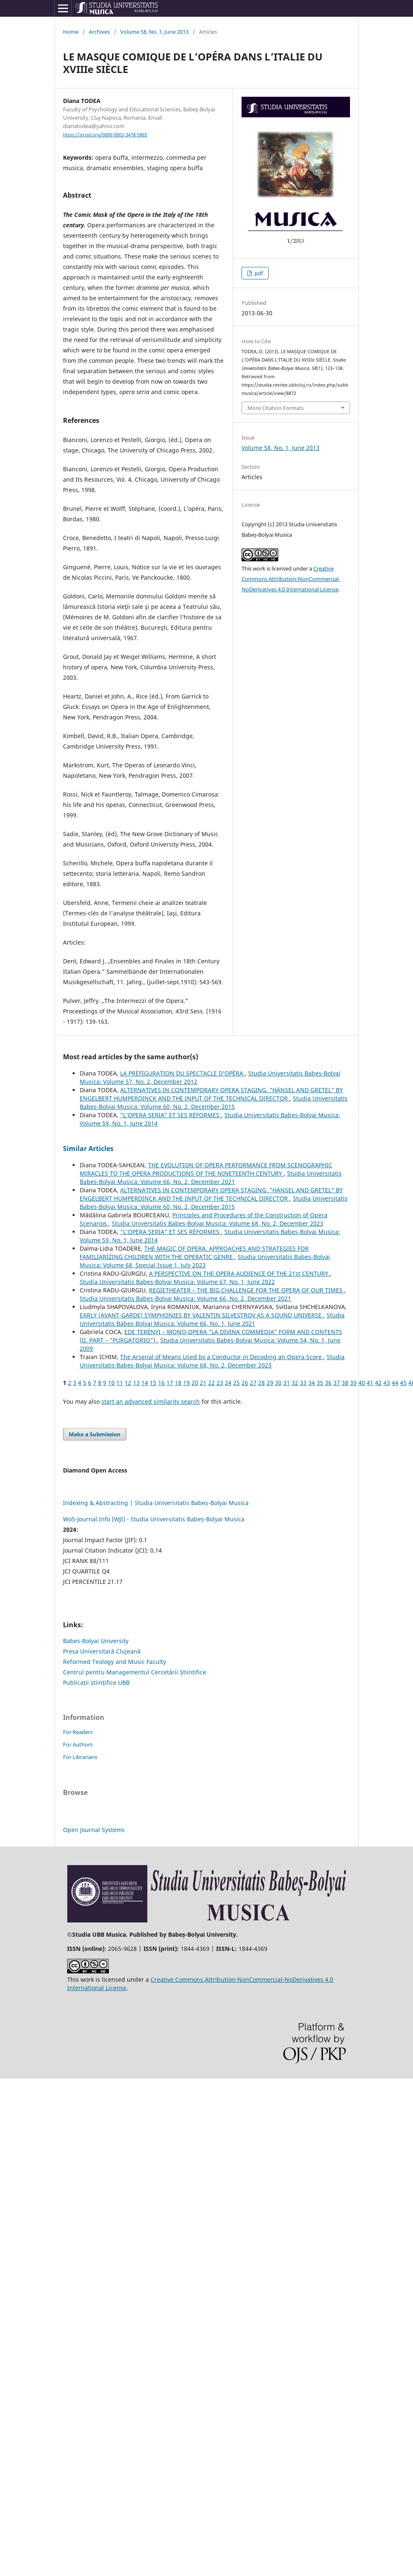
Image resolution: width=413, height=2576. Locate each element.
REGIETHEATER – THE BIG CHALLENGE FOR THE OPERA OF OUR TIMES (246, 1290)
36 (328, 1383)
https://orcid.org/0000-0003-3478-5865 (105, 135)
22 (211, 1383)
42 (378, 1383)
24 (228, 1383)
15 (153, 1383)
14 (144, 1383)
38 (345, 1383)
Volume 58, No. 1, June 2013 (154, 31)
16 (161, 1383)
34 (311, 1383)
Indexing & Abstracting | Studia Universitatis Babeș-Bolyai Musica (156, 1503)
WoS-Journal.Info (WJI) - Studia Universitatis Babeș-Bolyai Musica (153, 1519)
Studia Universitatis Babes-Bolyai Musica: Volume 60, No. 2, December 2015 (214, 1102)
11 (119, 1383)
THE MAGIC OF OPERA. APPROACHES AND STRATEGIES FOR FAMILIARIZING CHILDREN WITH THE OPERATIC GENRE (194, 1252)
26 (245, 1383)
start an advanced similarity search (150, 1401)
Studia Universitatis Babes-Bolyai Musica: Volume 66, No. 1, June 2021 (212, 1319)
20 (194, 1383)
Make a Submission (95, 1434)
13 (136, 1383)
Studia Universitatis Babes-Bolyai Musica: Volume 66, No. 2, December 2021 (211, 1177)
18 (178, 1383)
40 (361, 1383)
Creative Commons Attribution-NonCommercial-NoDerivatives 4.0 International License (291, 579)
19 (186, 1383)
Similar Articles (88, 1148)
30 (278, 1383)
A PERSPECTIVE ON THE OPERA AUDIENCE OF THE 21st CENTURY (239, 1273)
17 (169, 1383)
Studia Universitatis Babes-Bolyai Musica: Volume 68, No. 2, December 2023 (217, 1223)
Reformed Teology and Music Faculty (114, 1662)
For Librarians (80, 1757)
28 (261, 1383)
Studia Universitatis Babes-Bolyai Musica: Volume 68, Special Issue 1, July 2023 (205, 1261)
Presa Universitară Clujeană (102, 1651)
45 (403, 1383)
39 (353, 1383)
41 (370, 1383)
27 (253, 1383)
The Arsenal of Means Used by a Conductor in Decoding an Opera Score (221, 1357)
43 (386, 1383)
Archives (99, 31)
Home (70, 31)
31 (286, 1383)
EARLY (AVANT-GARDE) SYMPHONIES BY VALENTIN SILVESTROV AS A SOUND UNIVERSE (201, 1315)
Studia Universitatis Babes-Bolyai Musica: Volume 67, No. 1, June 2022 (177, 1282)
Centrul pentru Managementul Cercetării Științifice (134, 1672)
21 (203, 1383)
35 (320, 1383)
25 (236, 1383)
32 (295, 1383)
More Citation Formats (275, 408)
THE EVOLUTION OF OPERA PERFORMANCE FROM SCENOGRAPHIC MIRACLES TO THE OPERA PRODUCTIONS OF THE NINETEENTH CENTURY (206, 1169)
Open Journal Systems (94, 1830)
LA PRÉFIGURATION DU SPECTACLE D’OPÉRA (182, 1073)
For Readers (78, 1732)
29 (270, 1383)
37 (336, 1383)
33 (303, 1383)
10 (111, 1383)
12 (128, 1383)
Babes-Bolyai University (95, 1641)
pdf (258, 273)
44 (395, 1383)
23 (220, 1383)
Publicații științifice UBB (96, 1682)
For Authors (78, 1744)
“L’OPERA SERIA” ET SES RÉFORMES (170, 1115)
